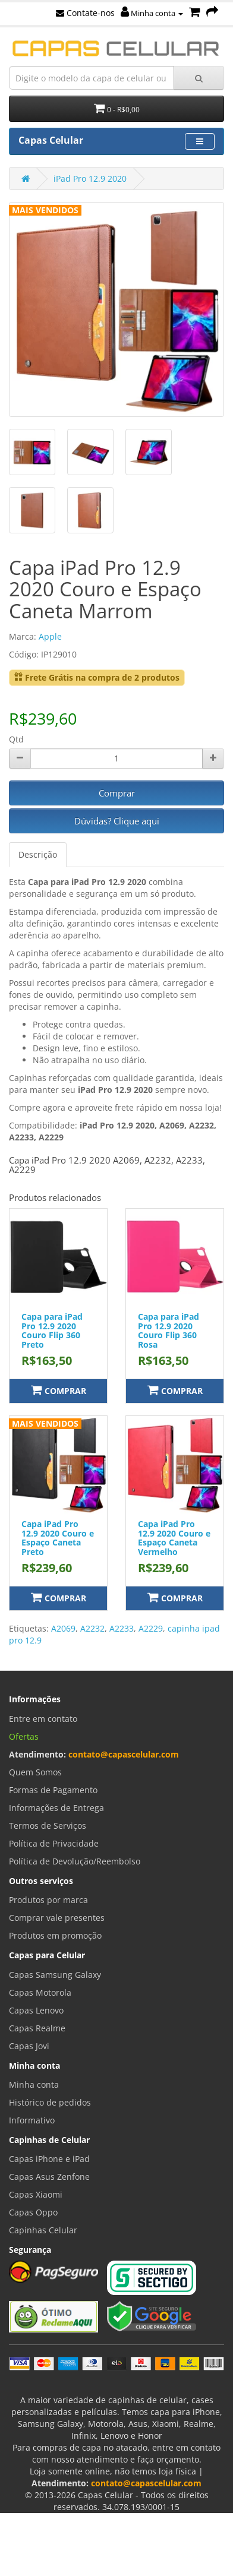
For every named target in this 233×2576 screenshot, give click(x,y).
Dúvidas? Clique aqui (116, 821)
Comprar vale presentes (57, 1917)
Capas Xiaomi (35, 2194)
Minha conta (152, 13)
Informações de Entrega (56, 1807)
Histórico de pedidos (50, 2102)
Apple (50, 636)
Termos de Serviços (47, 1825)
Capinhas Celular (43, 2230)
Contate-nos (85, 12)
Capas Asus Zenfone (49, 2176)
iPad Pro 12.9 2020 (90, 178)
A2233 (121, 1628)
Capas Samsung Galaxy (55, 1974)
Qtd (16, 739)
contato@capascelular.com (123, 1754)
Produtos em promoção (55, 1935)
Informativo (32, 2120)
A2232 (92, 1628)
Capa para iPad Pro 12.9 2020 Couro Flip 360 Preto (52, 1330)
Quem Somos (35, 1772)
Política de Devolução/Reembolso (74, 1861)
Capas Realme (37, 2028)
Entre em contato (43, 1718)
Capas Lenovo (36, 2010)
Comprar (117, 793)
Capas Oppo (33, 2212)
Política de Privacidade (54, 1843)
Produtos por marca (48, 1899)
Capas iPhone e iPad (49, 2158)
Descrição (37, 854)
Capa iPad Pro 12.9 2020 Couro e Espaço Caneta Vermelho (174, 1537)
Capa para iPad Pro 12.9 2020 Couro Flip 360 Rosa (168, 1330)
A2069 (63, 1628)
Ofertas (24, 1736)
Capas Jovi (29, 2046)
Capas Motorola (40, 1992)
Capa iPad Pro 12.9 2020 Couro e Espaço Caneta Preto (57, 1537)
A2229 (150, 1628)
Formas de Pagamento (53, 1790)
